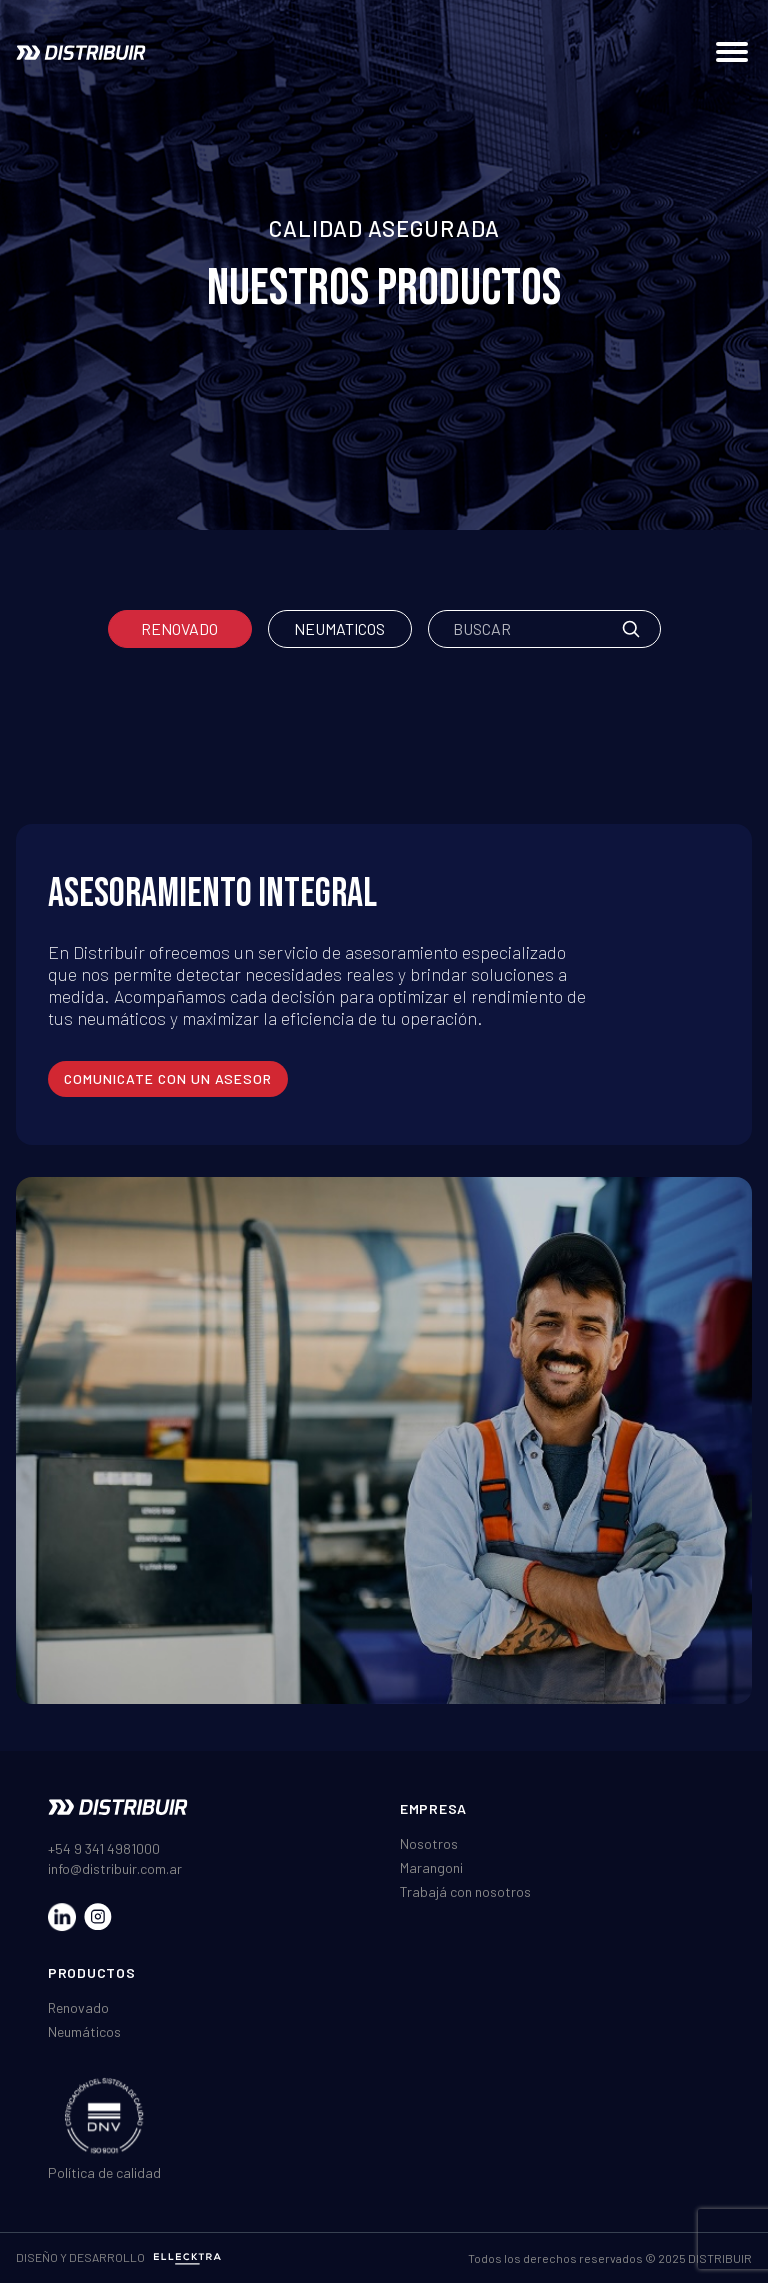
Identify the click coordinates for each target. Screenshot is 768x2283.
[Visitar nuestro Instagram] (98, 1917)
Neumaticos (339, 628)
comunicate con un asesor (168, 1078)
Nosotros (429, 1843)
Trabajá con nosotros (465, 1891)
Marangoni (431, 1867)
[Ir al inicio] (81, 52)
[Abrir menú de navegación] (732, 52)
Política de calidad (104, 2172)
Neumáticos (84, 2031)
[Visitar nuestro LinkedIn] (62, 1917)
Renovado (179, 628)
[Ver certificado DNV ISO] (104, 2115)
